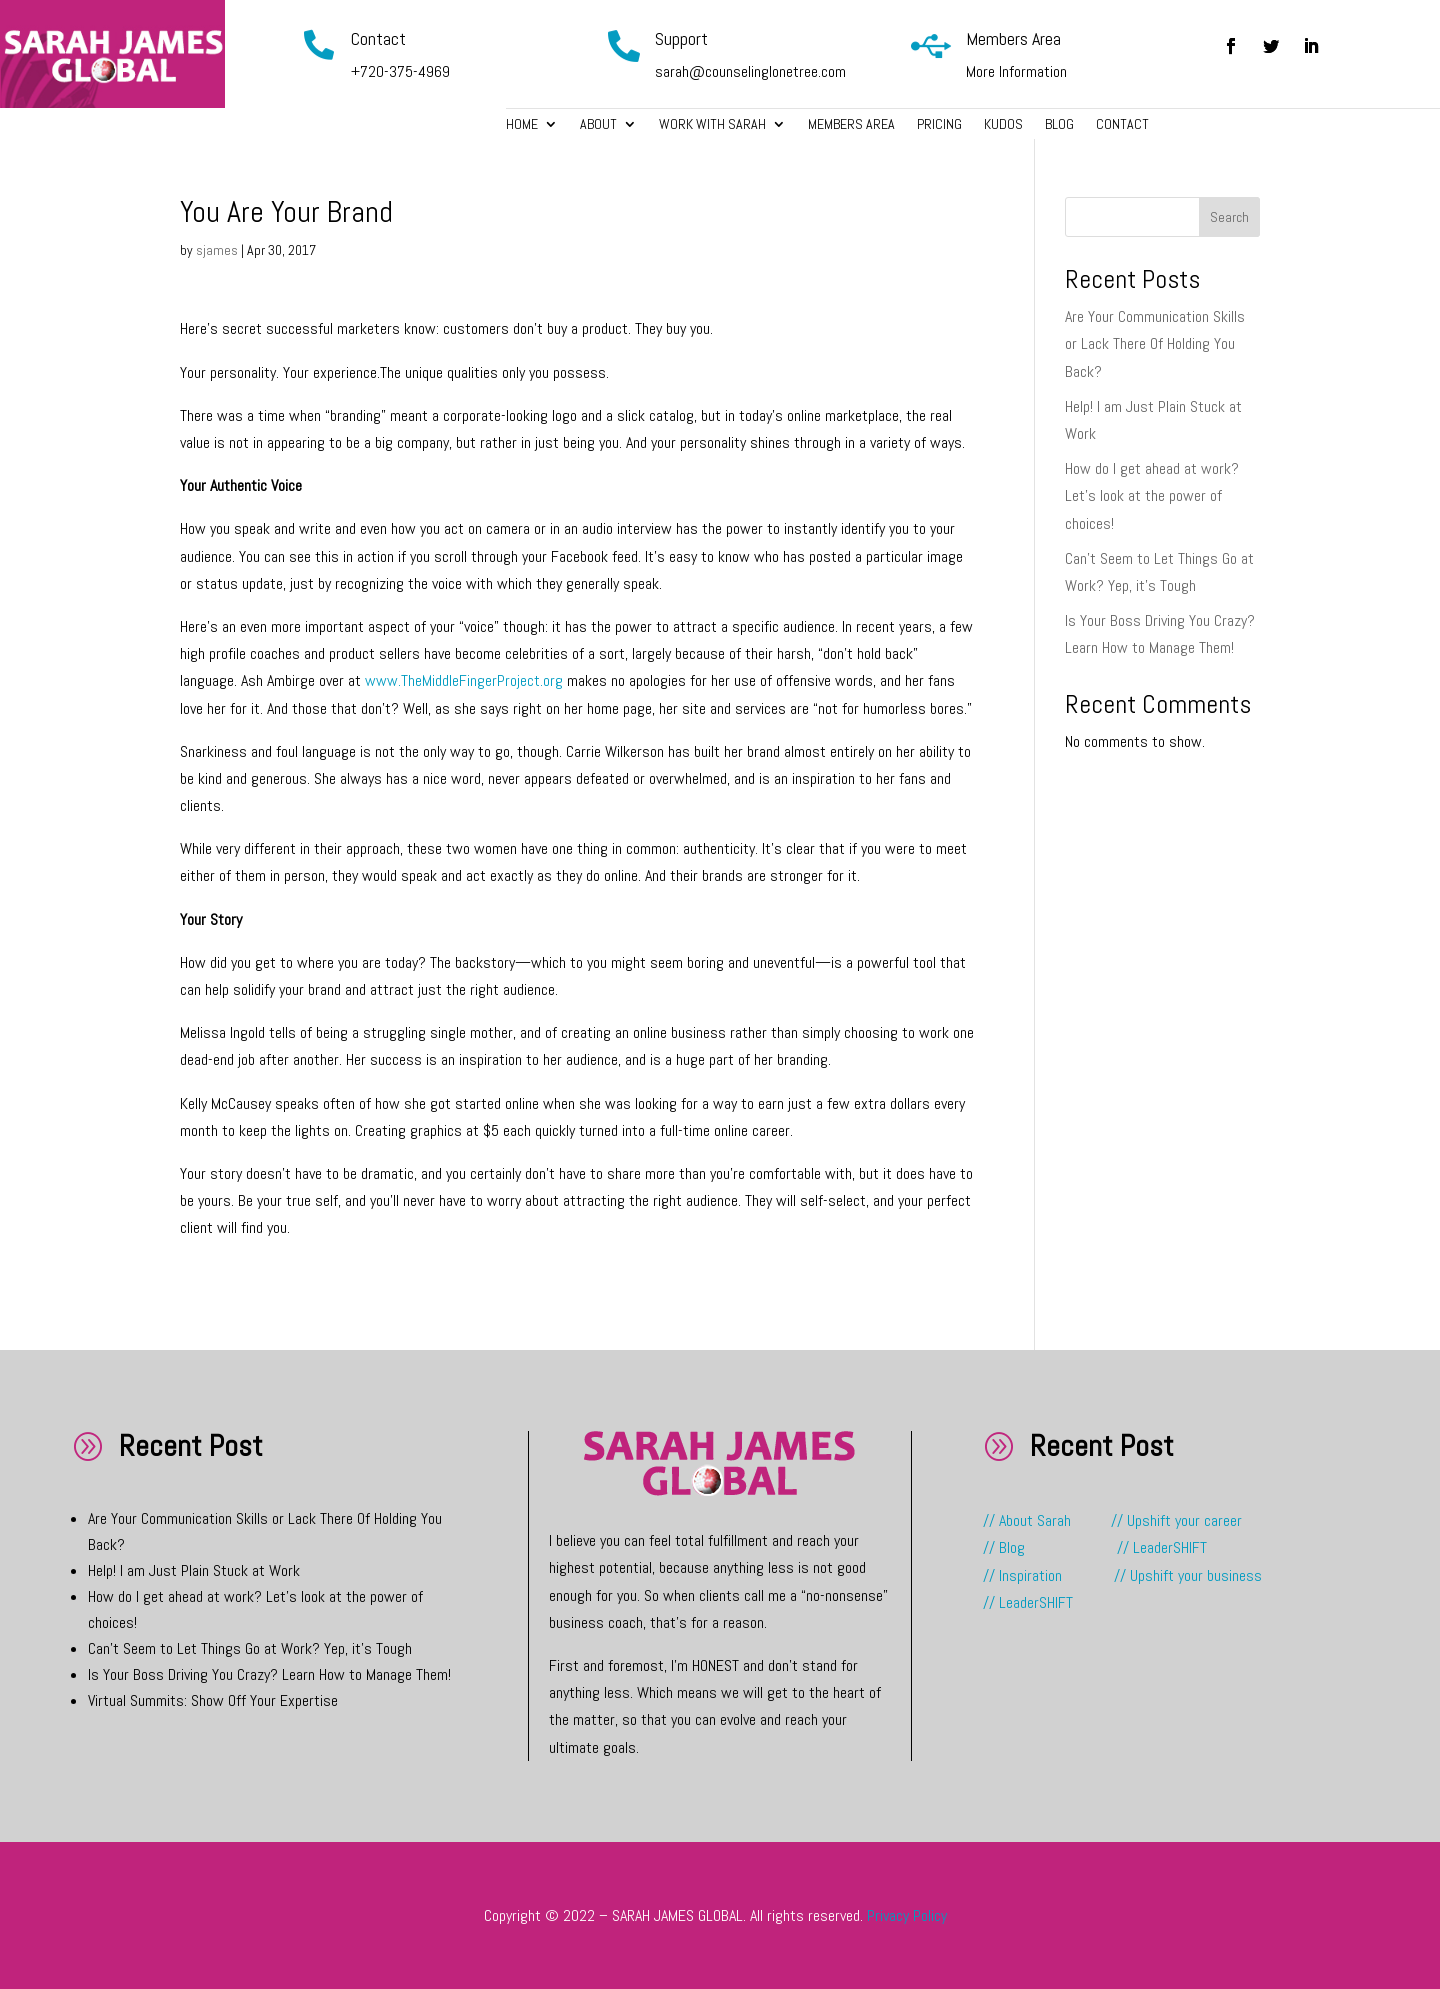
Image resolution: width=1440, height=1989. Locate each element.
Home (522, 125)
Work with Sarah (712, 125)
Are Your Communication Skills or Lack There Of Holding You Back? (1155, 343)
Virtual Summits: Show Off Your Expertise (213, 1700)
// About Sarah (1045, 1520)
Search (1229, 217)
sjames (217, 250)
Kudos (1003, 125)
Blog (1059, 125)
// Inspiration (1024, 1575)
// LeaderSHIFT (1162, 1547)
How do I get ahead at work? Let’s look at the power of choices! (1152, 495)
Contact (1122, 125)
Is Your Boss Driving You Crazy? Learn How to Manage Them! (269, 1674)
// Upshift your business (1188, 1575)
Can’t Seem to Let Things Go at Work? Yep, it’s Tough (250, 1648)
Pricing (939, 125)
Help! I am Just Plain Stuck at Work (194, 1570)
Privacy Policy (907, 1915)
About (598, 125)
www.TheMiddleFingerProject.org (464, 680)
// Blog (1004, 1547)
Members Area (851, 125)
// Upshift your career (1176, 1520)
